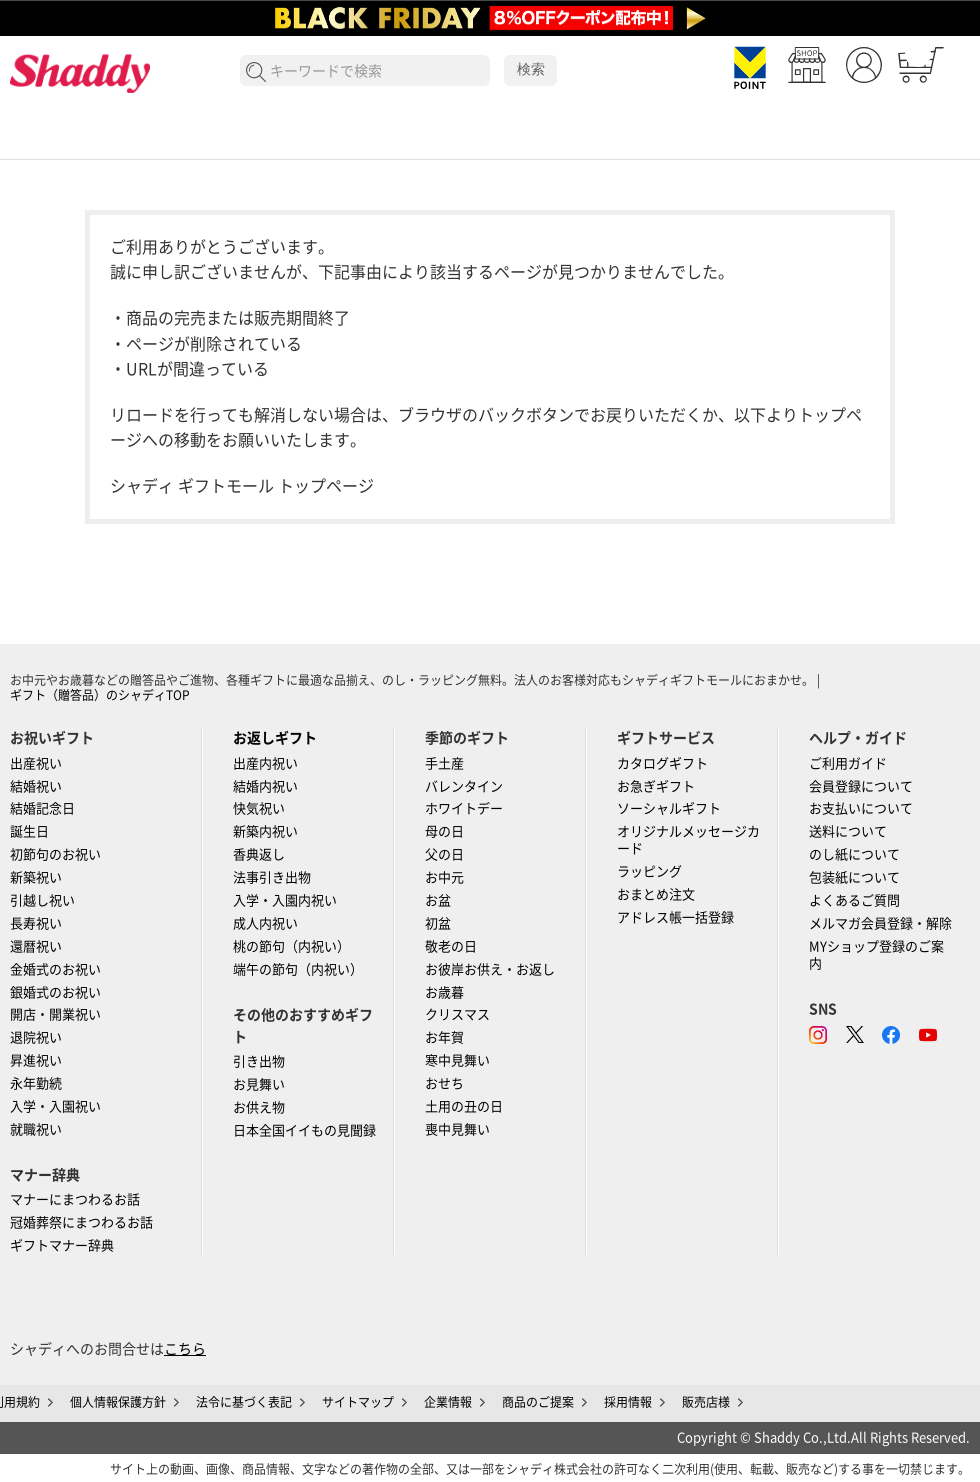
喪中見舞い (457, 1129)
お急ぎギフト (656, 786)
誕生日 (29, 831)
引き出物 (259, 1061)
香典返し (259, 854)
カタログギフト (662, 763)
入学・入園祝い (55, 1106)
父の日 (444, 854)
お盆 (438, 900)
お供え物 (259, 1107)
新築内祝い (265, 831)
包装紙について (854, 877)
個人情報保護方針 (118, 1402)
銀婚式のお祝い (55, 992)
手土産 (444, 763)
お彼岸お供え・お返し (490, 969)
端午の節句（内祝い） (298, 969)
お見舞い (259, 1084)
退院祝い (36, 1037)
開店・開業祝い (55, 1014)
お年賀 (444, 1037)
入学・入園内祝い (285, 900)
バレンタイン (464, 786)
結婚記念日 (42, 808)
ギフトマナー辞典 (62, 1245)
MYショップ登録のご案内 (876, 955)
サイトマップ (358, 1402)
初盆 (438, 923)
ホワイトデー (464, 808)
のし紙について (854, 854)
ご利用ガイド (848, 763)
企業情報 (448, 1402)
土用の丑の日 (464, 1106)
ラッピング (649, 871)
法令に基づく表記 (244, 1402)
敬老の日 (451, 946)
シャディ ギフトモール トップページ (242, 486)
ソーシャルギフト (669, 808)
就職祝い (36, 1129)
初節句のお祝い (55, 854)
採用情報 (628, 1402)
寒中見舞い (457, 1060)
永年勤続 (36, 1083)
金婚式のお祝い (55, 969)
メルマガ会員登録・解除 (880, 923)
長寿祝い (36, 923)
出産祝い (36, 763)
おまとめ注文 (656, 894)
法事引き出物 (272, 877)
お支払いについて (861, 808)
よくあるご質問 (854, 900)
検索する (256, 72)
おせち (444, 1083)
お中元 (444, 877)
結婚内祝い (265, 786)
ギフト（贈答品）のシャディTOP (100, 695)
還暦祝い (36, 946)
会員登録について (861, 786)
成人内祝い (265, 923)
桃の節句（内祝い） (291, 946)
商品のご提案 (538, 1402)
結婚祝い (36, 786)
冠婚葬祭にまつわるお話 (81, 1222)
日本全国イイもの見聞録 (304, 1130)
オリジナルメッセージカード (688, 840)
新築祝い (36, 877)
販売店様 (706, 1402)
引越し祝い (42, 900)
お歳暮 (444, 992)
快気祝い (259, 808)
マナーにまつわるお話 (75, 1199)
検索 (531, 69)
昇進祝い (36, 1060)
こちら (185, 1349)
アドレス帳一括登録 (675, 917)
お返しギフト (275, 738)
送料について (848, 831)
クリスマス (457, 1014)
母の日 (444, 831)
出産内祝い (265, 763)
